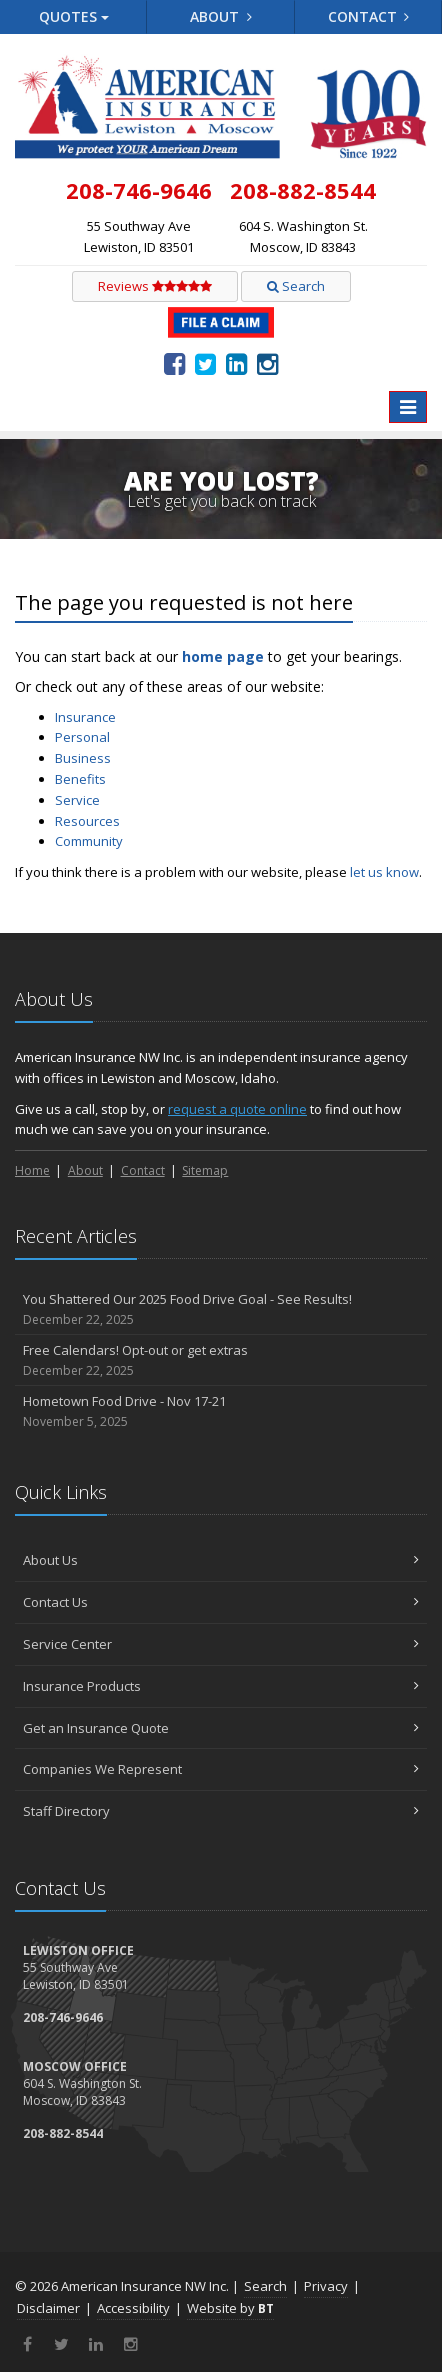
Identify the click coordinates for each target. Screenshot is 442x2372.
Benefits (80, 779)
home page (223, 656)
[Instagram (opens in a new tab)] (267, 363)
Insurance (85, 717)
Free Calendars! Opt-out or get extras (221, 1360)
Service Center (221, 1644)
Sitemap (205, 1170)
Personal (82, 737)
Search (296, 286)
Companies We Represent (221, 1769)
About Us (221, 1560)
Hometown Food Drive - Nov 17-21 (221, 1411)
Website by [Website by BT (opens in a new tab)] (230, 2308)
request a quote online (237, 1109)
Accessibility (133, 2308)
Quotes (74, 16)
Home (32, 1170)
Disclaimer (48, 2308)
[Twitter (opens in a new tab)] (205, 363)
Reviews (155, 286)
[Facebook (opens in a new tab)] (174, 363)
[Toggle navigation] (408, 407)
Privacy (326, 2286)
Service (77, 800)
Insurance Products (221, 1686)
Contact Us (221, 1602)
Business (83, 758)
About (221, 16)
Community (89, 841)
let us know (384, 872)
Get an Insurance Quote (221, 1728)
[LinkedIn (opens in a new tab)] (236, 363)
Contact (369, 16)
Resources (87, 821)
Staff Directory (221, 1811)
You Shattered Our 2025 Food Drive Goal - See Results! (221, 1309)
